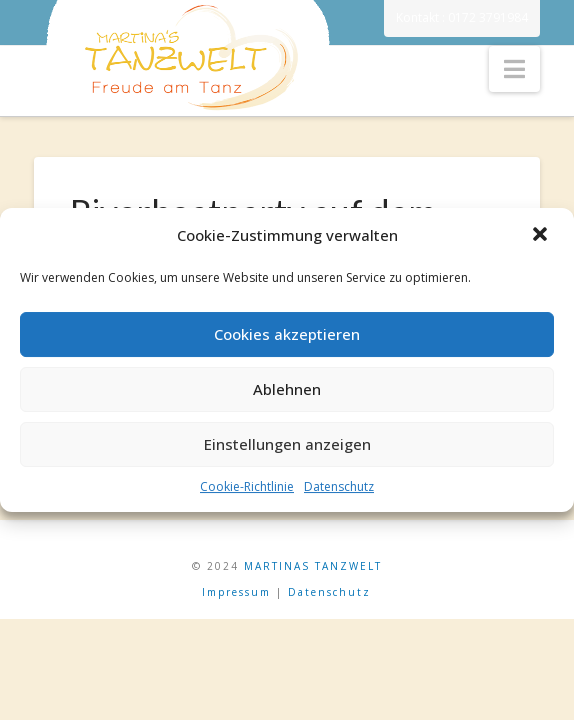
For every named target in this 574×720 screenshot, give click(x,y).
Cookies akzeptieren (287, 334)
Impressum (236, 592)
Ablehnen (287, 389)
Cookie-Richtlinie (247, 486)
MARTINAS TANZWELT (313, 566)
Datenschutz (339, 486)
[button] (542, 236)
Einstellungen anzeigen (287, 444)
